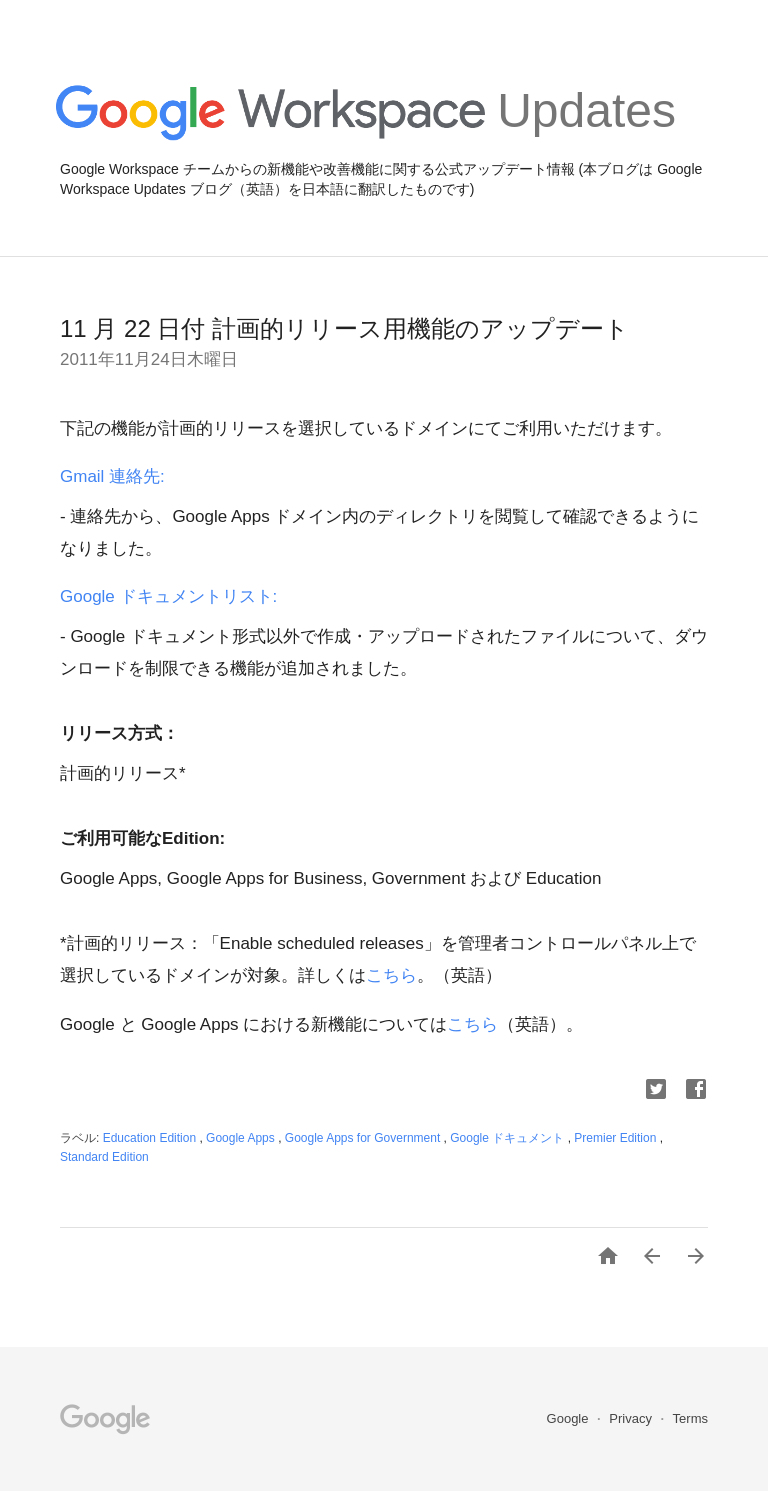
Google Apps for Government (364, 1138)
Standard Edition (104, 1157)
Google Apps (242, 1138)
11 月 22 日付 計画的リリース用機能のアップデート (344, 328)
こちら (391, 975)
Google (570, 1418)
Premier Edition (616, 1138)
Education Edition (151, 1138)
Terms (690, 1418)
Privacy (632, 1418)
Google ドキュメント (508, 1138)
